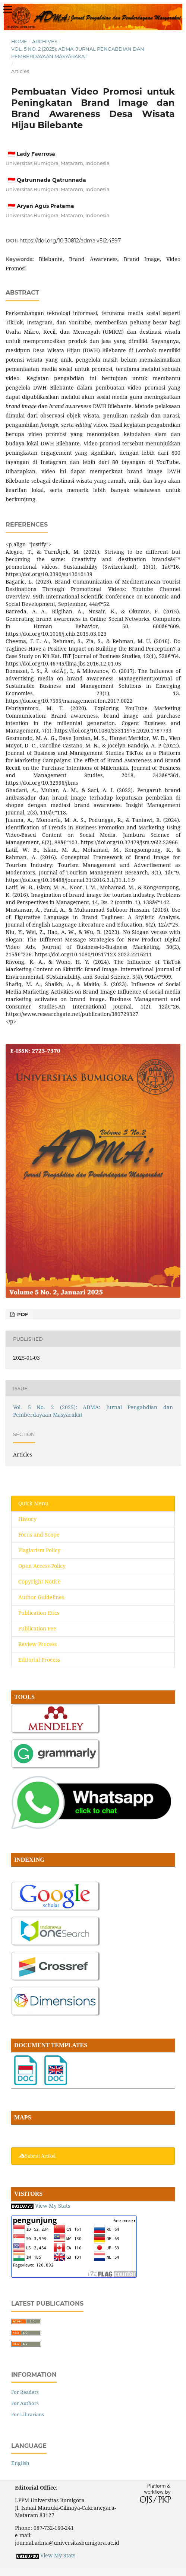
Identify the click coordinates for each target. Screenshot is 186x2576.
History (27, 1518)
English (20, 2463)
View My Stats (52, 2205)
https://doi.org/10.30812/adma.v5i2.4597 (70, 240)
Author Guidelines (41, 1597)
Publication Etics (38, 1612)
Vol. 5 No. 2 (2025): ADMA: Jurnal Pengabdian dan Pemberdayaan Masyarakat (77, 52)
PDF (22, 1314)
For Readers (25, 2392)
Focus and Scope (39, 1534)
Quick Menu (33, 1503)
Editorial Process (39, 1659)
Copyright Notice (39, 1581)
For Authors (25, 2403)
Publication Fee (37, 1628)
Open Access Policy (42, 1565)
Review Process (37, 1644)
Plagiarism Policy (39, 1550)
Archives (44, 41)
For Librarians (27, 2414)
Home (19, 41)
